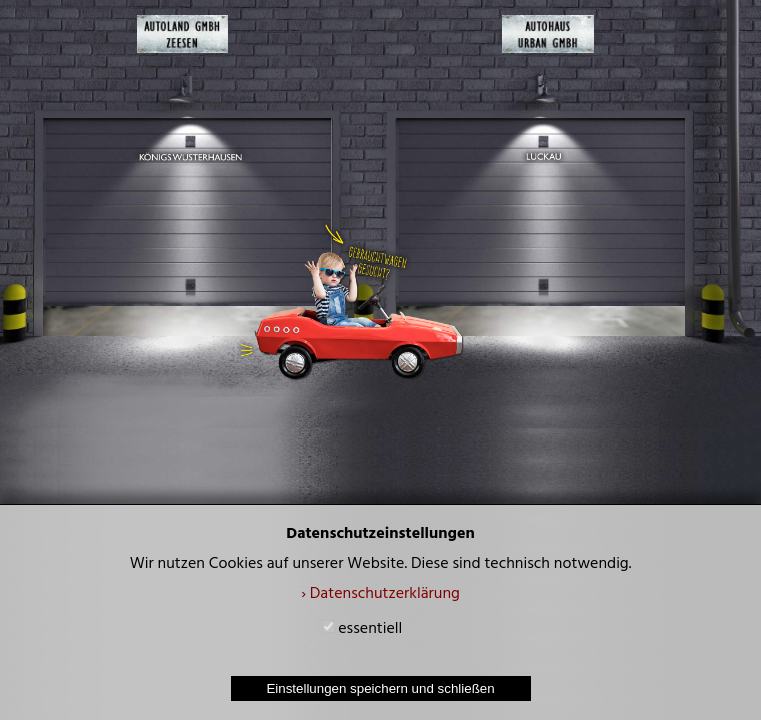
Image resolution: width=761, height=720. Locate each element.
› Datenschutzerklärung (380, 595)
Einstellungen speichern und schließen (380, 688)
